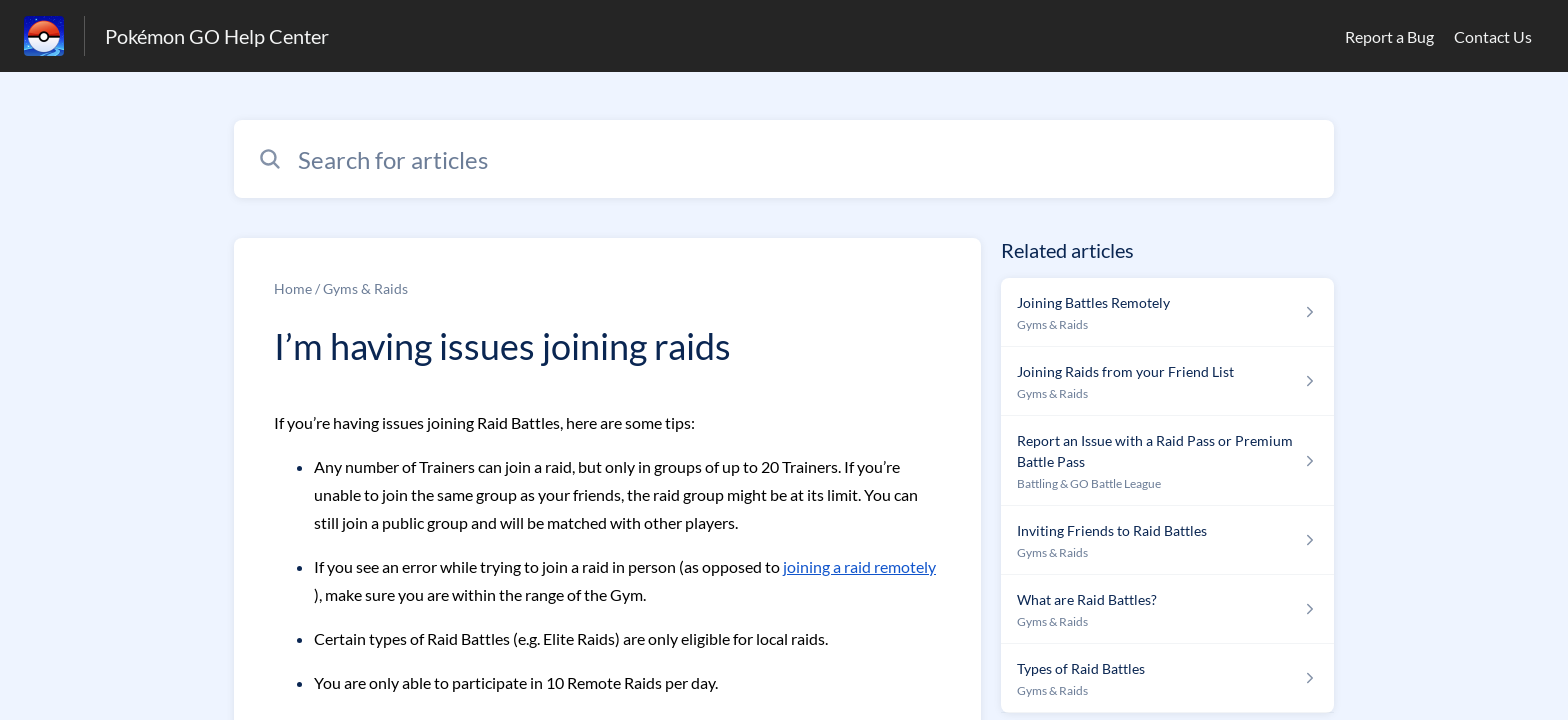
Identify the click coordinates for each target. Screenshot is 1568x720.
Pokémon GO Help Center (217, 36)
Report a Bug (1389, 36)
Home (293, 288)
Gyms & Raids (365, 288)
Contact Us (1493, 36)
